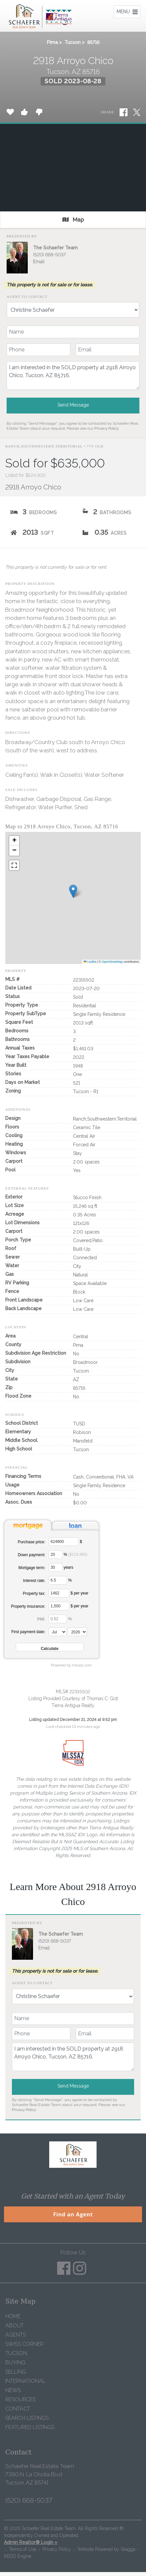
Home (12, 2316)
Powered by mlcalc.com (71, 1665)
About (14, 2325)
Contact (17, 2409)
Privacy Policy (106, 428)
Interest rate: (34, 1580)
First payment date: (28, 1631)
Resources (20, 2399)
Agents (15, 2335)
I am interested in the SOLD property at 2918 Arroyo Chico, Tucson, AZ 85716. (73, 375)
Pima (52, 42)
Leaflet (90, 961)
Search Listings (27, 2418)
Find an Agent (73, 2214)
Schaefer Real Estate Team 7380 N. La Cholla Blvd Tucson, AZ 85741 (39, 2474)
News (13, 2390)
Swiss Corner (24, 2344)
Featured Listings (30, 2427)
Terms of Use (22, 2549)
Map (73, 219)
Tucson (72, 42)
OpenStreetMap (112, 961)
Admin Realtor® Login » (30, 2542)
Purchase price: (31, 1542)
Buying (15, 2362)
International (25, 2381)
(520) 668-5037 (49, 254)
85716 (93, 42)
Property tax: (34, 1593)
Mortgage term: (31, 1567)
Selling (15, 2372)
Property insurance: (28, 1606)
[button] (73, 891)
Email (39, 261)
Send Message (73, 405)
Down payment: (31, 1555)
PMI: (41, 1619)
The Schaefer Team (55, 247)
